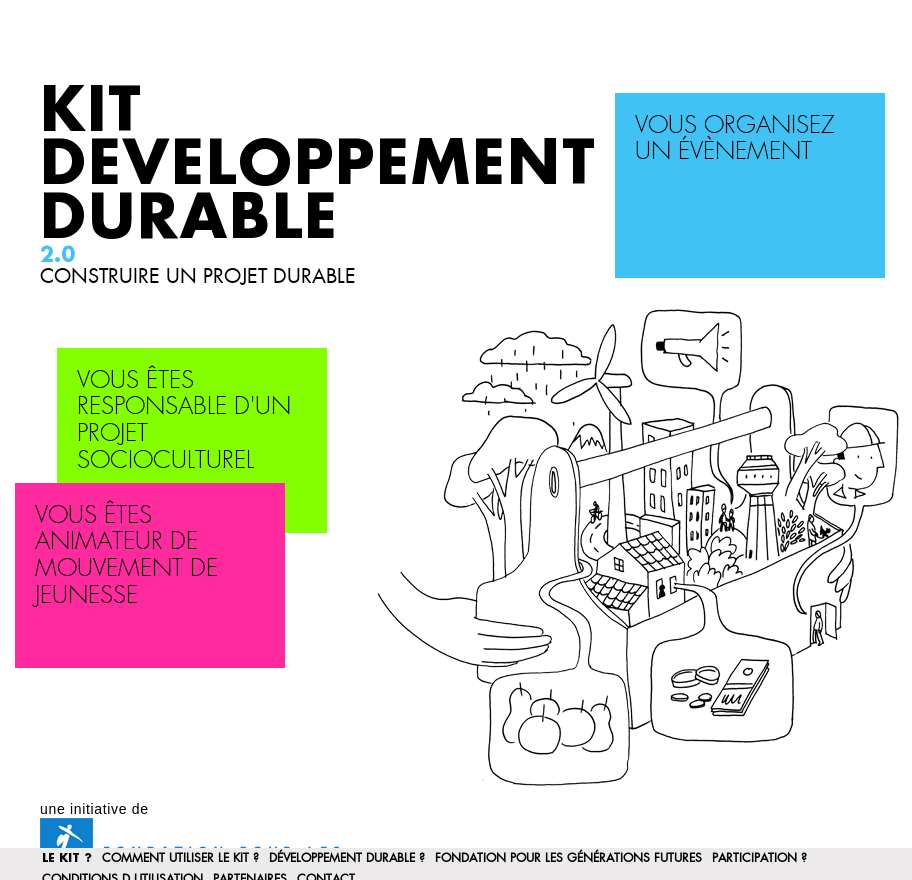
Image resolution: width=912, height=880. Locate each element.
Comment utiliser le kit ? (180, 858)
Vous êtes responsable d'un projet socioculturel (184, 420)
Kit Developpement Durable (318, 165)
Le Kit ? (67, 858)
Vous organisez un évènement (735, 139)
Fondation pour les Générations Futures (568, 858)
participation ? (759, 858)
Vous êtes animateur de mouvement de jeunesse (126, 555)
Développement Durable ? (347, 858)
